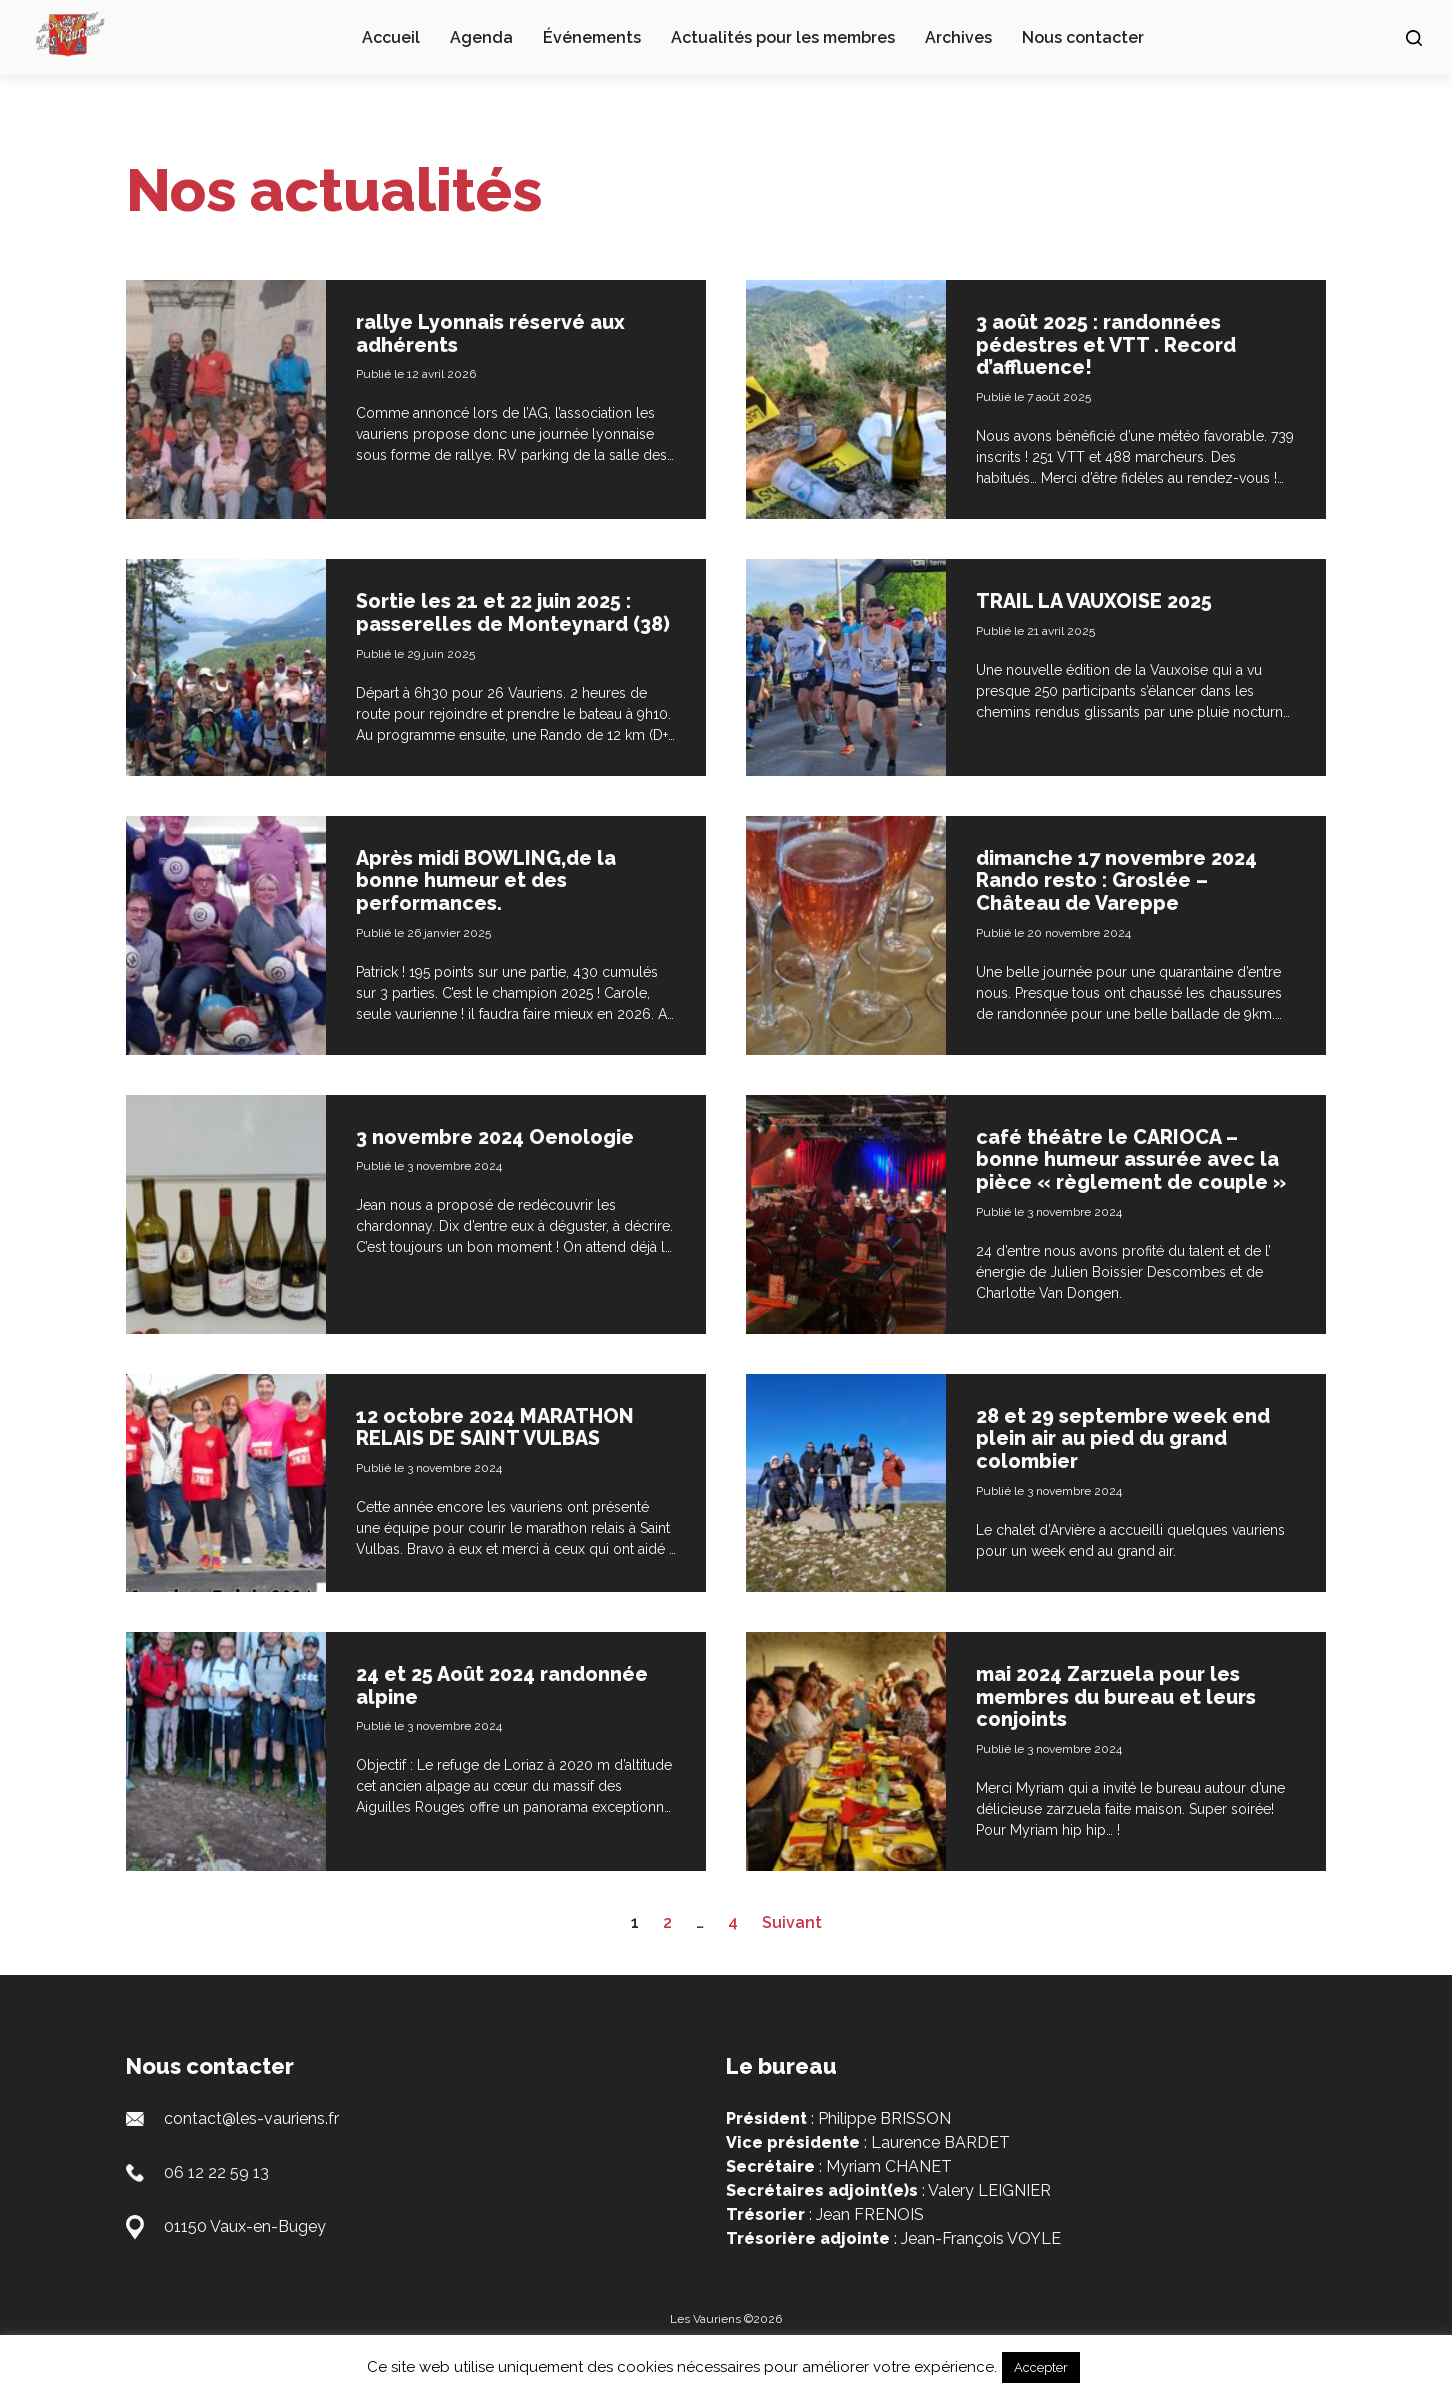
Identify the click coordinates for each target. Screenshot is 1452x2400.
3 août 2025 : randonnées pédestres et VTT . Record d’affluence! (1116, 343)
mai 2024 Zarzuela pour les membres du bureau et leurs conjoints (1131, 1729)
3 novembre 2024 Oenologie (509, 1152)
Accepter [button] (1041, 2367)
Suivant (792, 1954)
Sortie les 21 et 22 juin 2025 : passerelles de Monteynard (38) (507, 620)
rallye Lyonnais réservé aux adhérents (503, 332)
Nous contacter (1083, 37)
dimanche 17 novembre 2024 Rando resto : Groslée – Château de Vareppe (1133, 897)
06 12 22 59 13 (216, 2204)
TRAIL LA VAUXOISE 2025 (1106, 598)
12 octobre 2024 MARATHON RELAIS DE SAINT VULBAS (509, 1462)
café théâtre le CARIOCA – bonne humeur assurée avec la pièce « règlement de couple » (1130, 1185)
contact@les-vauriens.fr (251, 2150)
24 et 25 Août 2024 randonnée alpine (456, 1718)
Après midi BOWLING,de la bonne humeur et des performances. (499, 897)
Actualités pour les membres (783, 37)
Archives (958, 37)
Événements (592, 37)
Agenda (481, 37)
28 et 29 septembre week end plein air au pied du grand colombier (1113, 1473)
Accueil (391, 37)
